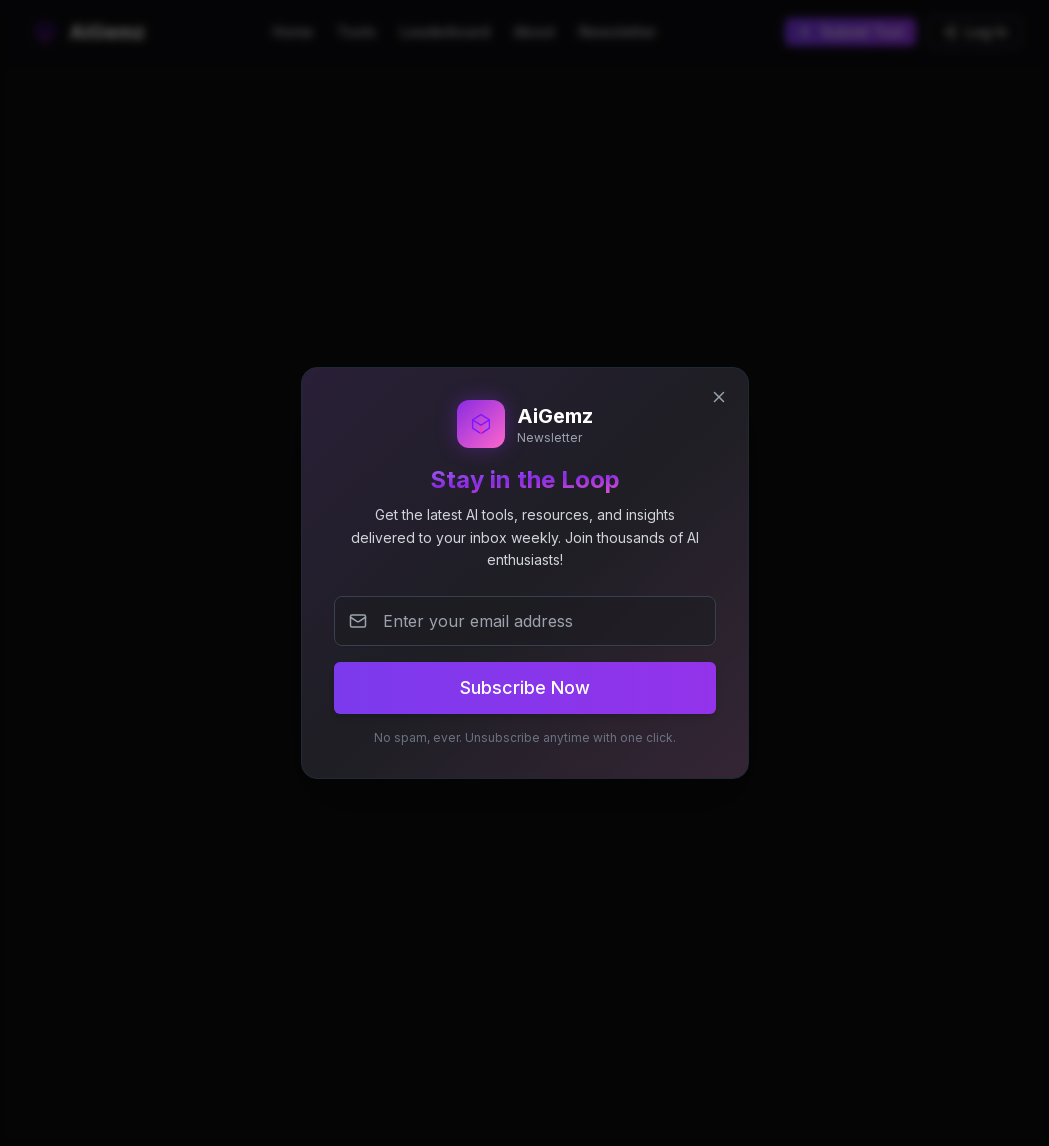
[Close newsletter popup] (719, 397)
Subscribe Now (525, 687)
